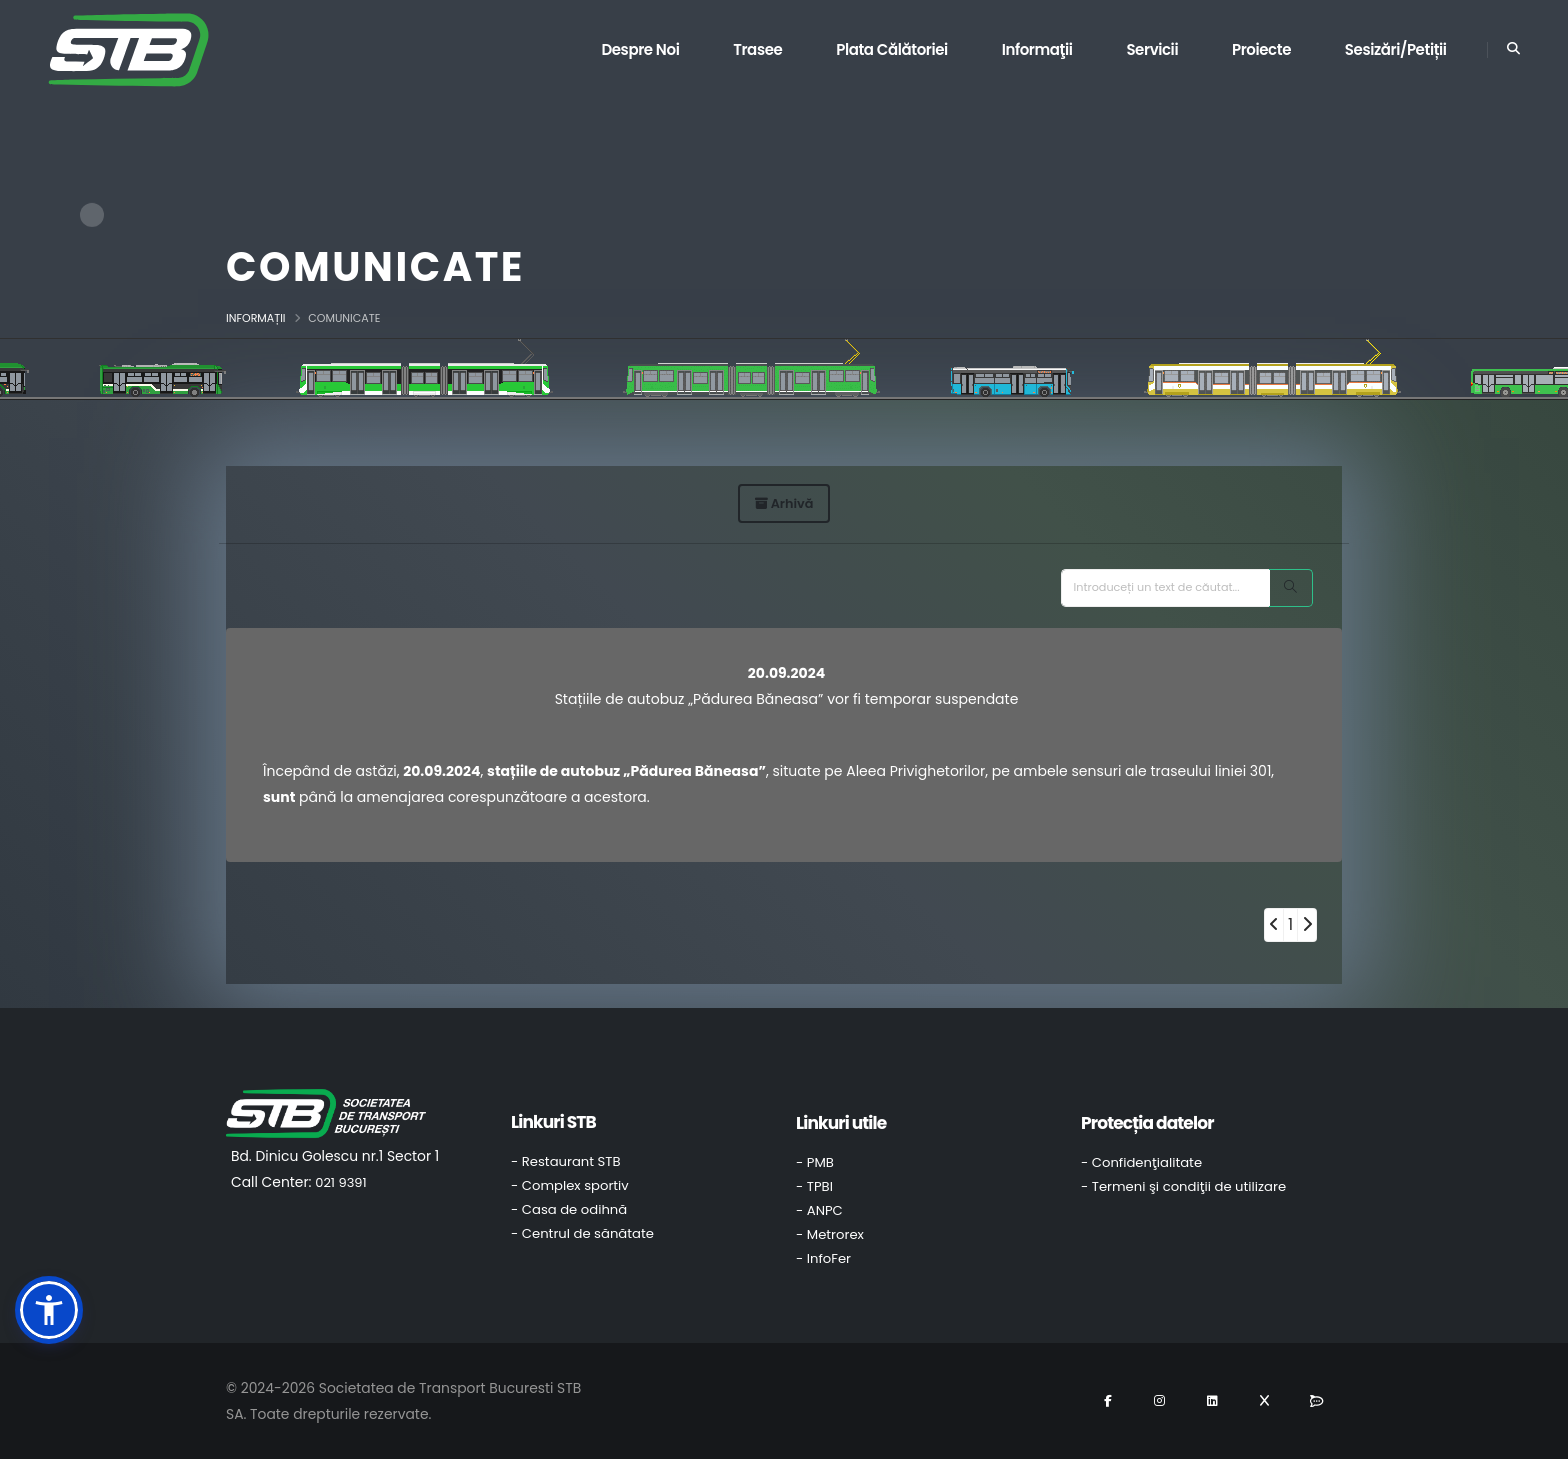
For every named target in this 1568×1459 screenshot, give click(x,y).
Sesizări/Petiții (1396, 49)
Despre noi (640, 49)
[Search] (1291, 588)
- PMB (815, 1162)
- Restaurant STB (566, 1161)
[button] (49, 1310)
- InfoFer (823, 1258)
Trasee (757, 49)
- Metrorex (830, 1234)
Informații (256, 318)
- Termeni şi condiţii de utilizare (1183, 1186)
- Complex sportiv (570, 1185)
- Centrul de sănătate (582, 1233)
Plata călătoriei (892, 49)
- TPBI (814, 1186)
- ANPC (819, 1210)
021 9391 (340, 1182)
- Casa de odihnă (569, 1209)
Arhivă (784, 503)
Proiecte (1261, 49)
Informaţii (1037, 49)
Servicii (1152, 49)
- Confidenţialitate (1141, 1162)
